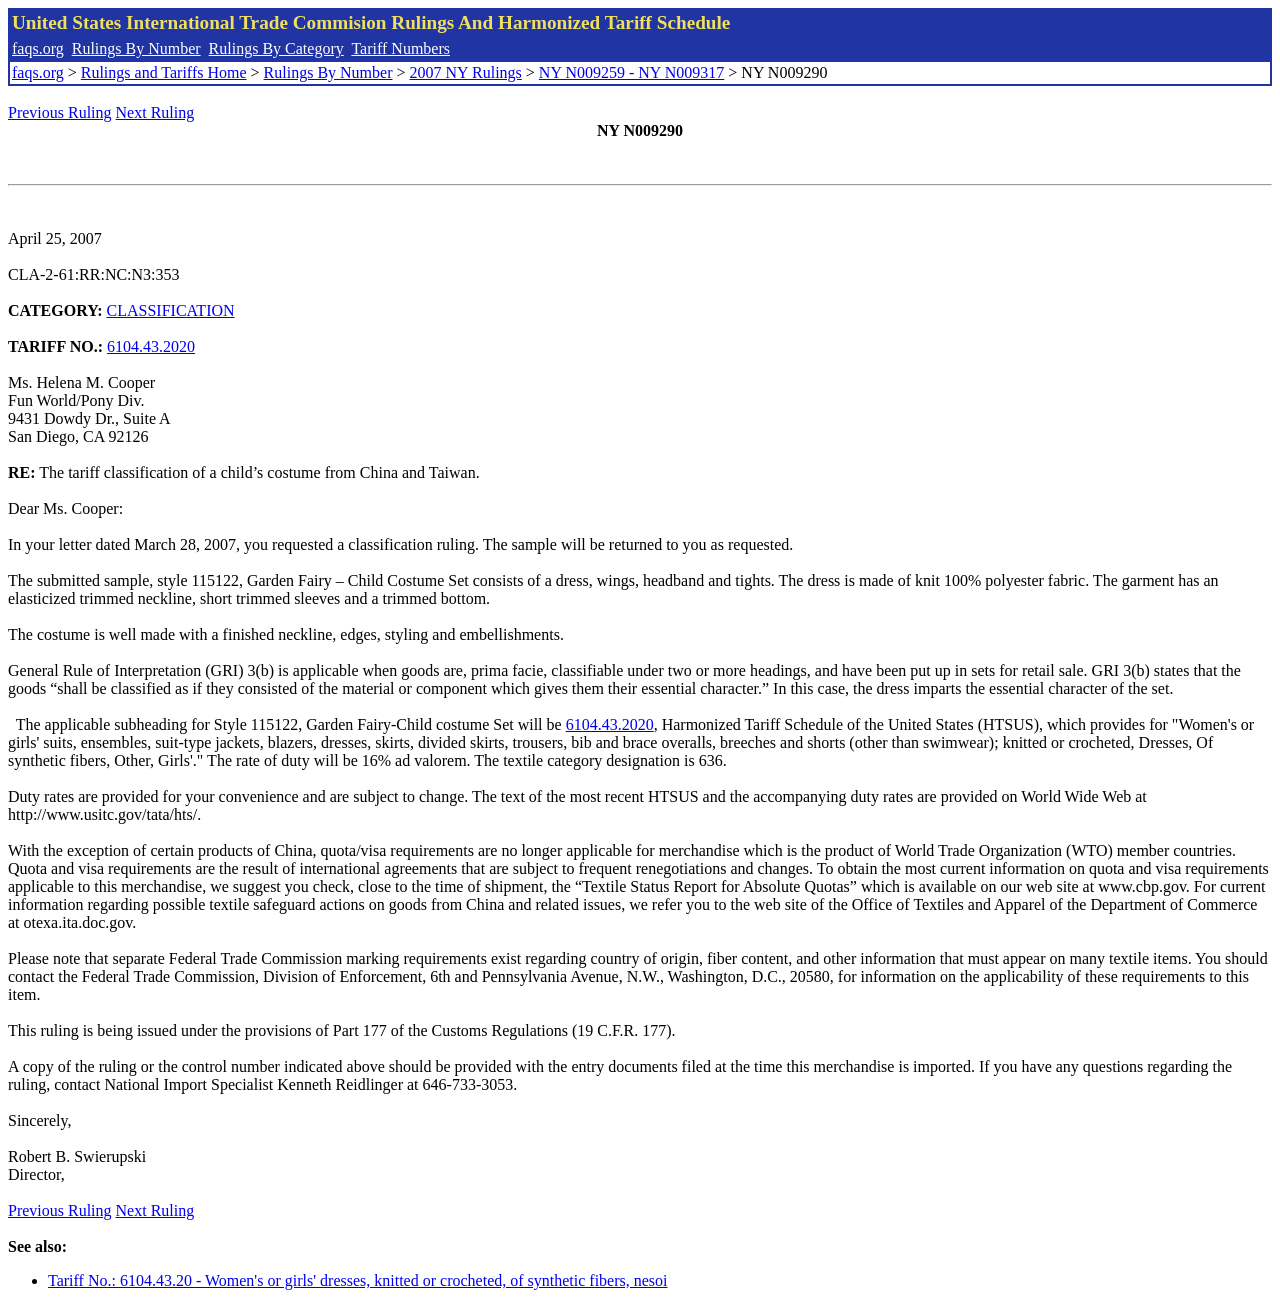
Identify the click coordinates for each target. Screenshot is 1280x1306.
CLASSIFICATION (171, 310)
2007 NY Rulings (466, 72)
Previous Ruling (60, 112)
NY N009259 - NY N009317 (631, 72)
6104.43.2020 (151, 346)
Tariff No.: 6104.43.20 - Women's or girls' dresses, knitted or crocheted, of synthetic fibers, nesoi (358, 1280)
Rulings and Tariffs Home (164, 72)
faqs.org (38, 48)
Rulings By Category (276, 48)
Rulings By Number (136, 48)
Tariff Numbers (400, 48)
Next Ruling (155, 112)
